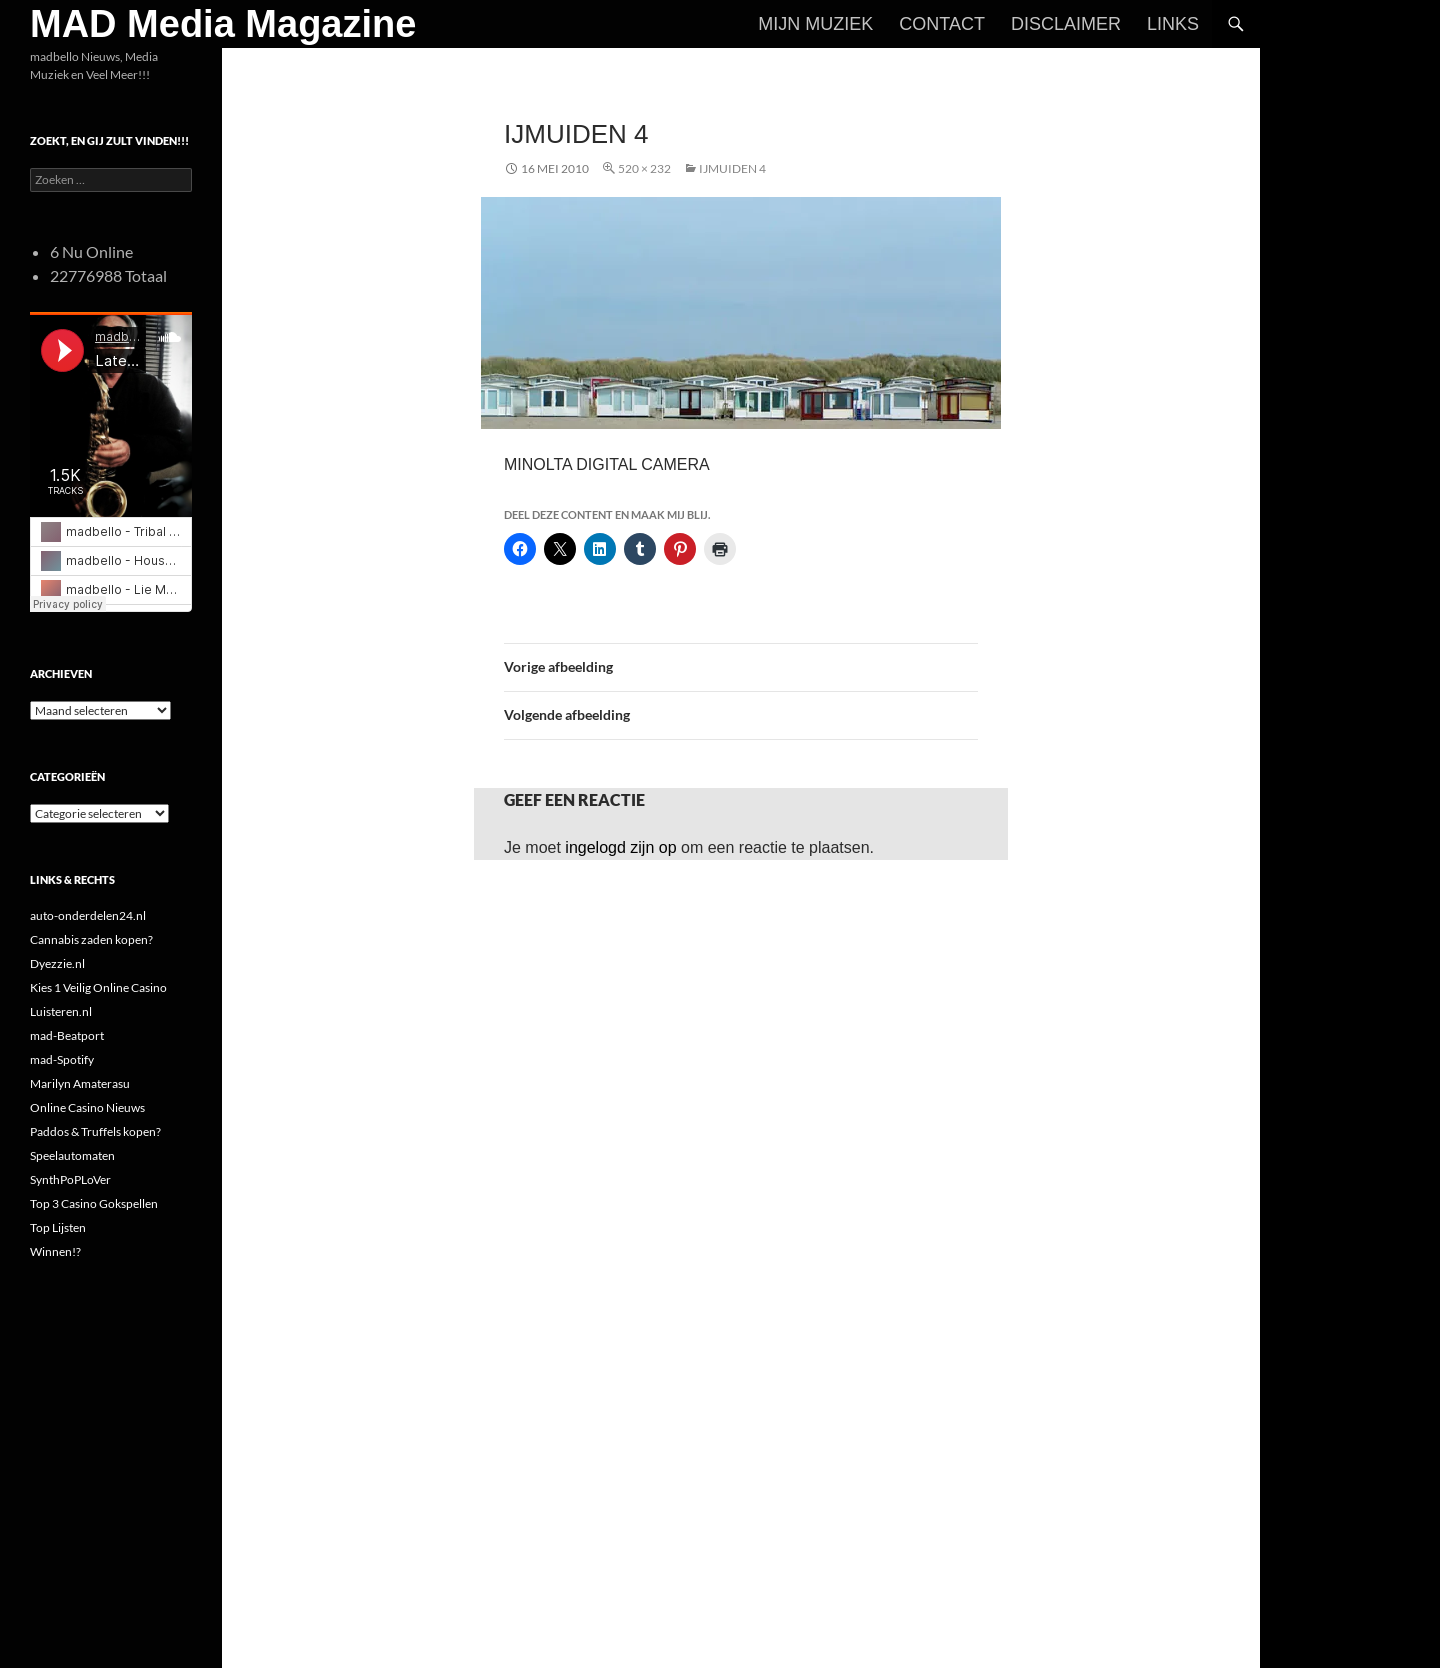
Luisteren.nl (61, 1011)
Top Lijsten (58, 1227)
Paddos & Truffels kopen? (95, 1131)
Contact (942, 24)
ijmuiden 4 (732, 168)
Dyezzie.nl (57, 963)
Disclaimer (1066, 24)
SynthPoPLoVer (70, 1179)
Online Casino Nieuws (87, 1107)
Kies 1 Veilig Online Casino (98, 987)
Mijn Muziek (815, 24)
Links (1173, 24)
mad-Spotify (62, 1059)
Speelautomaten (72, 1155)
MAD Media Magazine (223, 24)
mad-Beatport (67, 1035)
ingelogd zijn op (620, 847)
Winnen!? (55, 1251)
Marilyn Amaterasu (80, 1083)
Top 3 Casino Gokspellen (94, 1203)
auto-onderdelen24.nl (88, 915)
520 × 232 (644, 168)
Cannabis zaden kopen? (91, 939)
